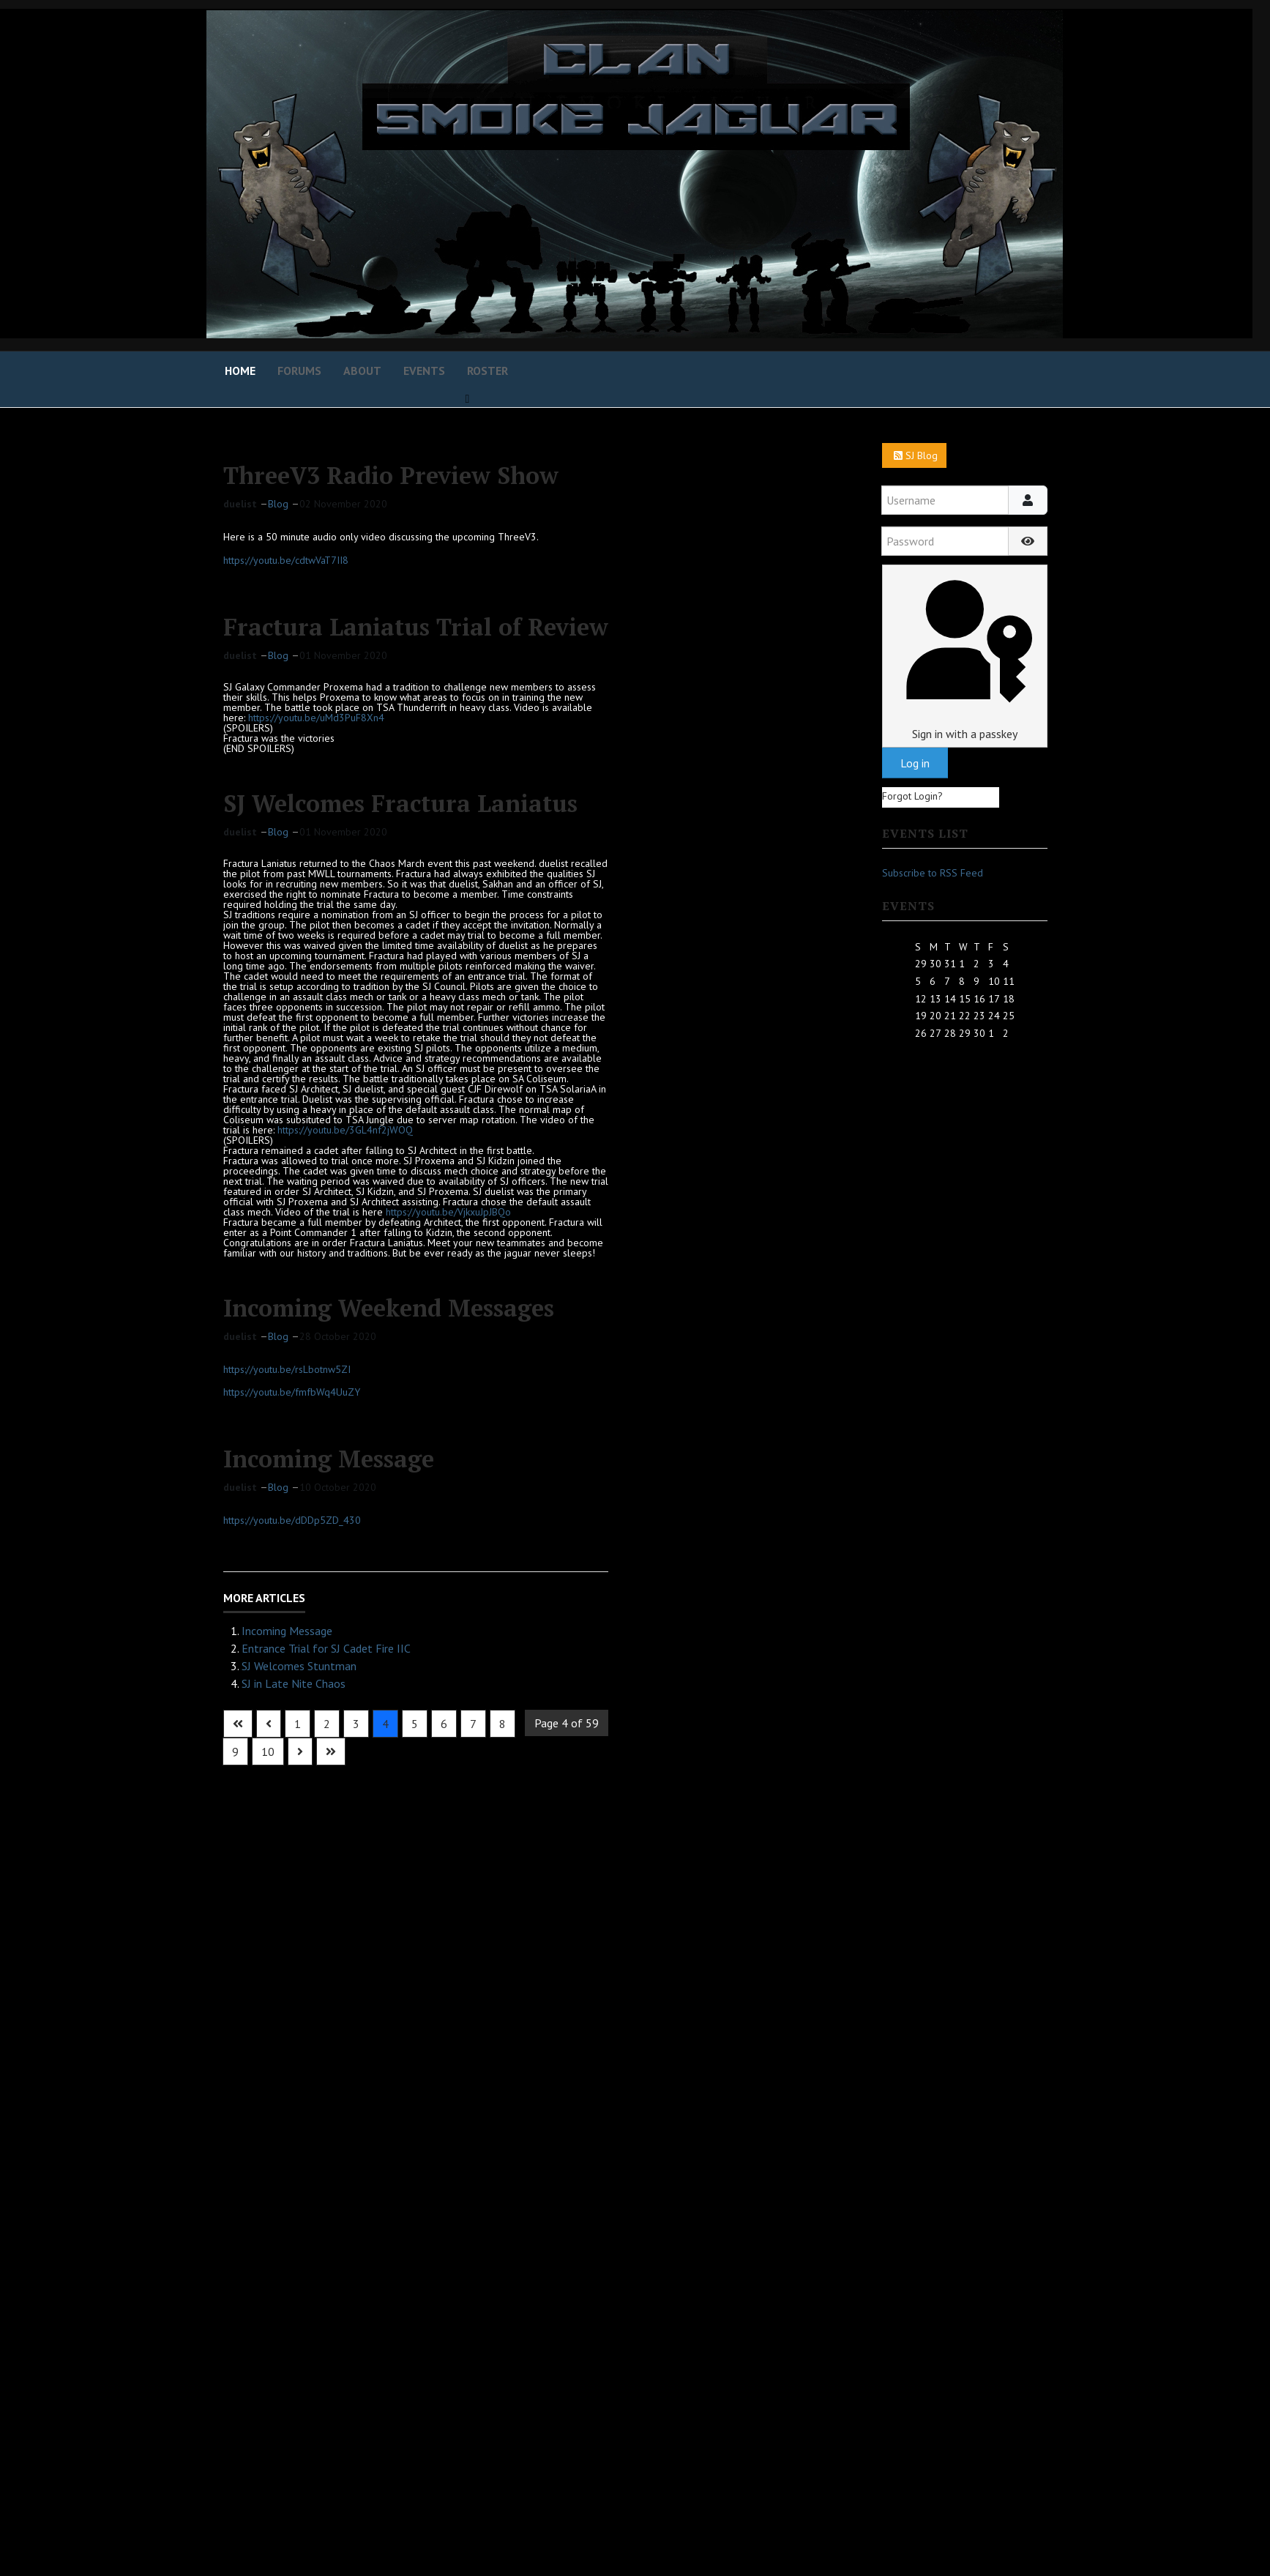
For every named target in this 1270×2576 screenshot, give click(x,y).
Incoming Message (328, 1458)
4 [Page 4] (385, 1723)
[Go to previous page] (268, 1724)
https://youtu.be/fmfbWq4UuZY (291, 1392)
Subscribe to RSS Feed (932, 872)
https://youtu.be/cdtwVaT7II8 (285, 560)
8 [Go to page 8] (502, 1723)
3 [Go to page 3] (356, 1723)
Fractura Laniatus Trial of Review (415, 626)
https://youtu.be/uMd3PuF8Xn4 (316, 717)
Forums (299, 370)
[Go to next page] (300, 1751)
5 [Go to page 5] (414, 1723)
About (362, 370)
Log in (915, 763)
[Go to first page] (238, 1724)
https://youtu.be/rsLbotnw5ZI (287, 1369)
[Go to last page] (330, 1751)
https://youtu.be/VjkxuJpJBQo (448, 1211)
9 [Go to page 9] (235, 1751)
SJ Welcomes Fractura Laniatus (400, 803)
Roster (487, 370)
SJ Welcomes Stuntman (299, 1666)
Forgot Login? (912, 796)
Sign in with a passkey (964, 655)
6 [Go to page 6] (444, 1723)
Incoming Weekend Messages (388, 1307)
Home (240, 370)
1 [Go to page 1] (297, 1723)
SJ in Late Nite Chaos (293, 1683)
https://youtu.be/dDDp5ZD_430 (292, 1520)
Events (424, 370)
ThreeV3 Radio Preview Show (391, 475)
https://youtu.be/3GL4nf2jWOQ (345, 1129)
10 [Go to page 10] (267, 1751)
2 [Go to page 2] (327, 1723)
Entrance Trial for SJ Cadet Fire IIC (326, 1648)
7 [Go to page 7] (473, 1723)
